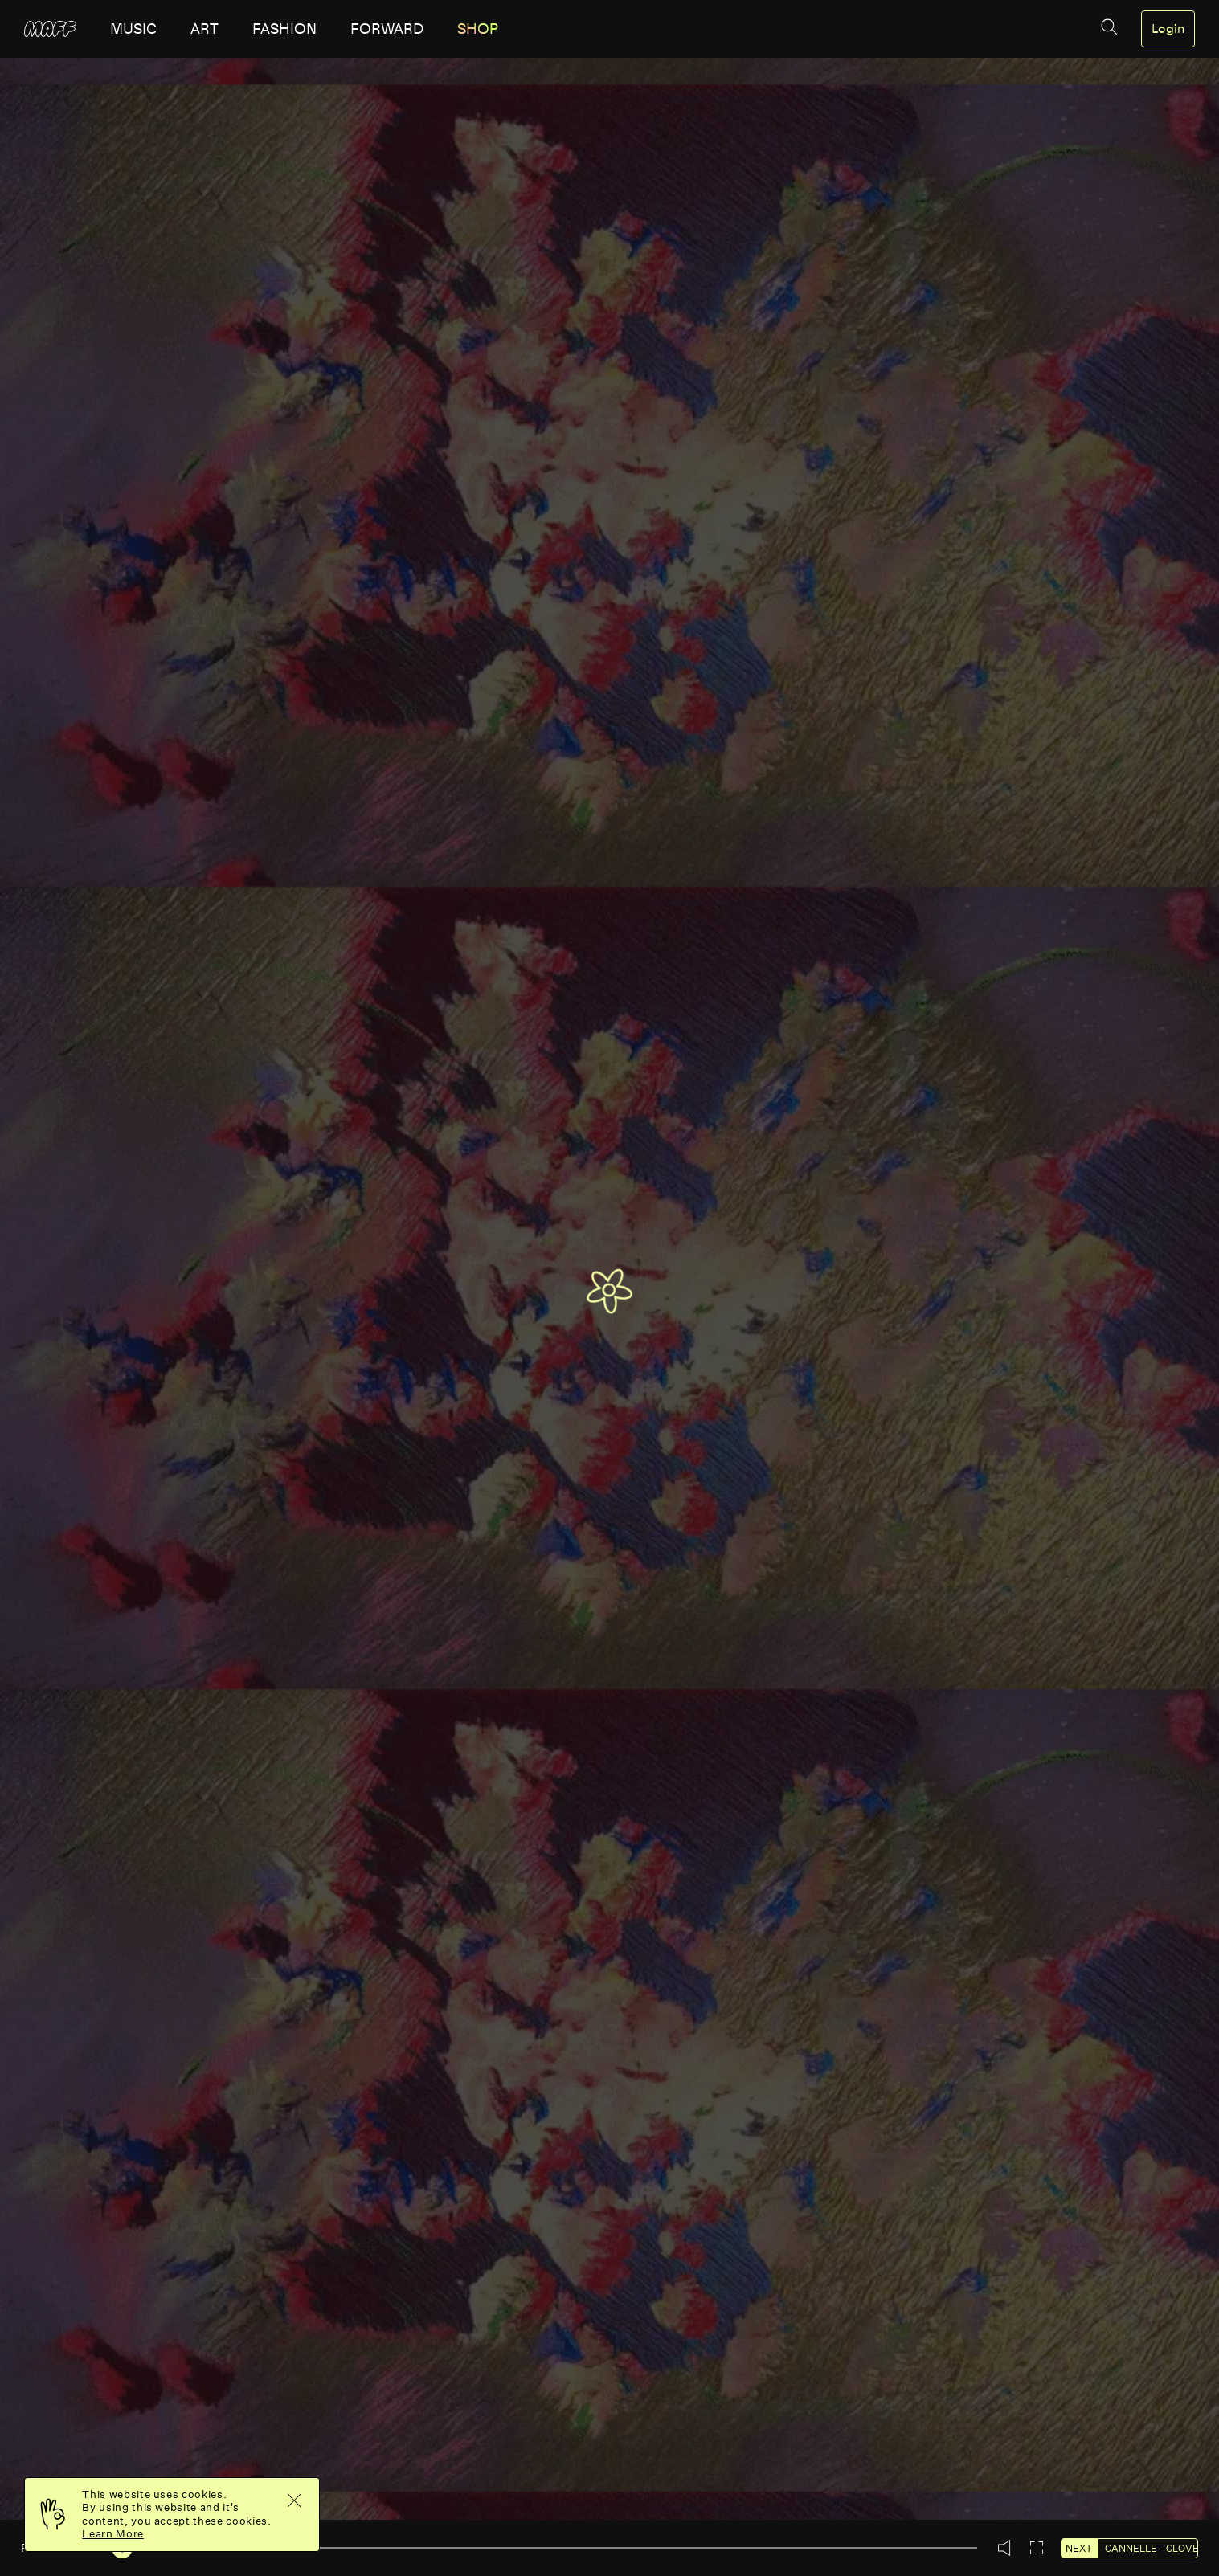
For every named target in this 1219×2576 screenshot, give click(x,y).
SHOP (477, 29)
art (204, 29)
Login (1168, 29)
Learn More (113, 2534)
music (133, 29)
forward (386, 29)
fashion (284, 29)
